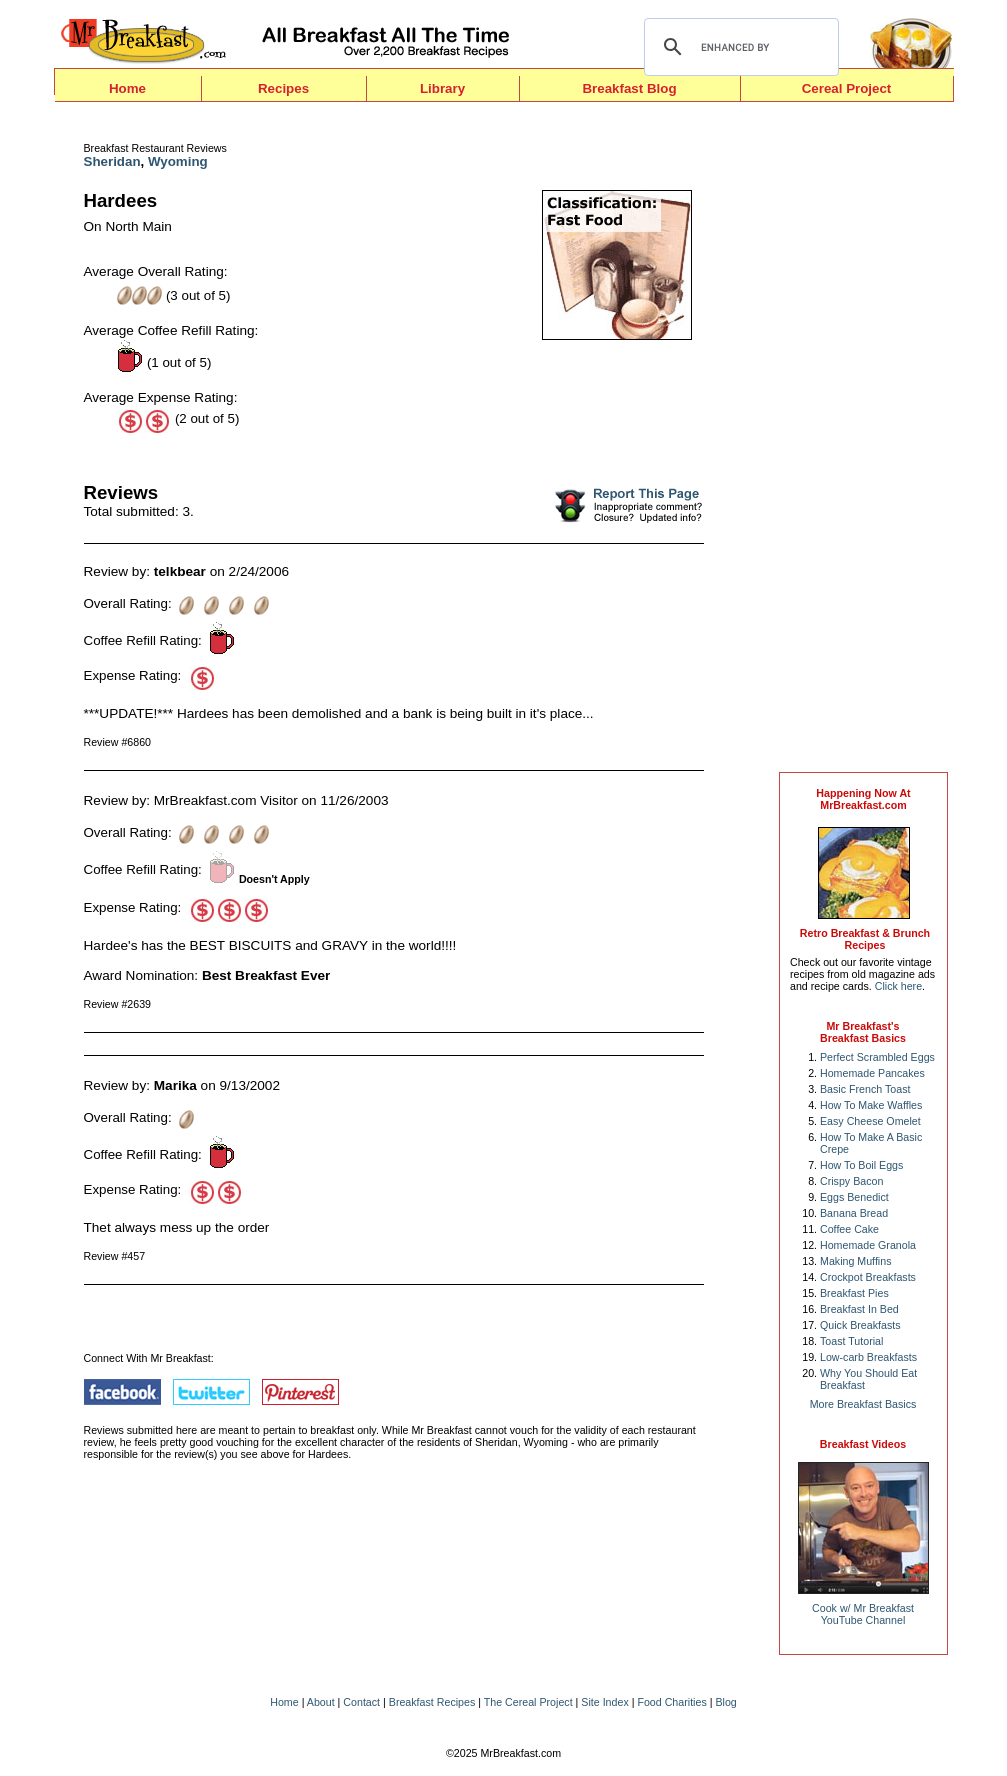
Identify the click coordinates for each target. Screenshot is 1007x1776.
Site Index (604, 1702)
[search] (738, 47)
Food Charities (671, 1702)
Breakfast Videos (863, 1444)
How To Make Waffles (871, 1105)
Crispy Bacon (851, 1181)
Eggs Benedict (854, 1197)
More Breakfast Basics (863, 1404)
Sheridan (112, 161)
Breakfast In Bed (859, 1309)
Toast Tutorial (851, 1341)
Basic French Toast (865, 1089)
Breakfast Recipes (432, 1702)
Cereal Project (847, 88)
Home (127, 88)
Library (442, 88)
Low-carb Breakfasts (868, 1357)
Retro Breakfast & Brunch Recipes (865, 939)
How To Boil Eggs (861, 1165)
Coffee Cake (849, 1229)
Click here (898, 986)
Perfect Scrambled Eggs (877, 1057)
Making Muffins (855, 1261)
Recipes (283, 88)
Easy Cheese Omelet (870, 1121)
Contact (361, 1702)
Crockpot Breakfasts (868, 1277)
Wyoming (178, 161)
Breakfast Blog (629, 88)
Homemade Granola (868, 1245)
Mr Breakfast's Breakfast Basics (863, 1032)
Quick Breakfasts (860, 1325)
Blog (725, 1702)
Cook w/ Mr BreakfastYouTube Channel (863, 1614)
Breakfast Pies (854, 1293)
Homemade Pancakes (872, 1073)
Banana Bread (854, 1213)
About (321, 1702)
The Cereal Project (528, 1702)
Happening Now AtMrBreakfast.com (863, 799)
